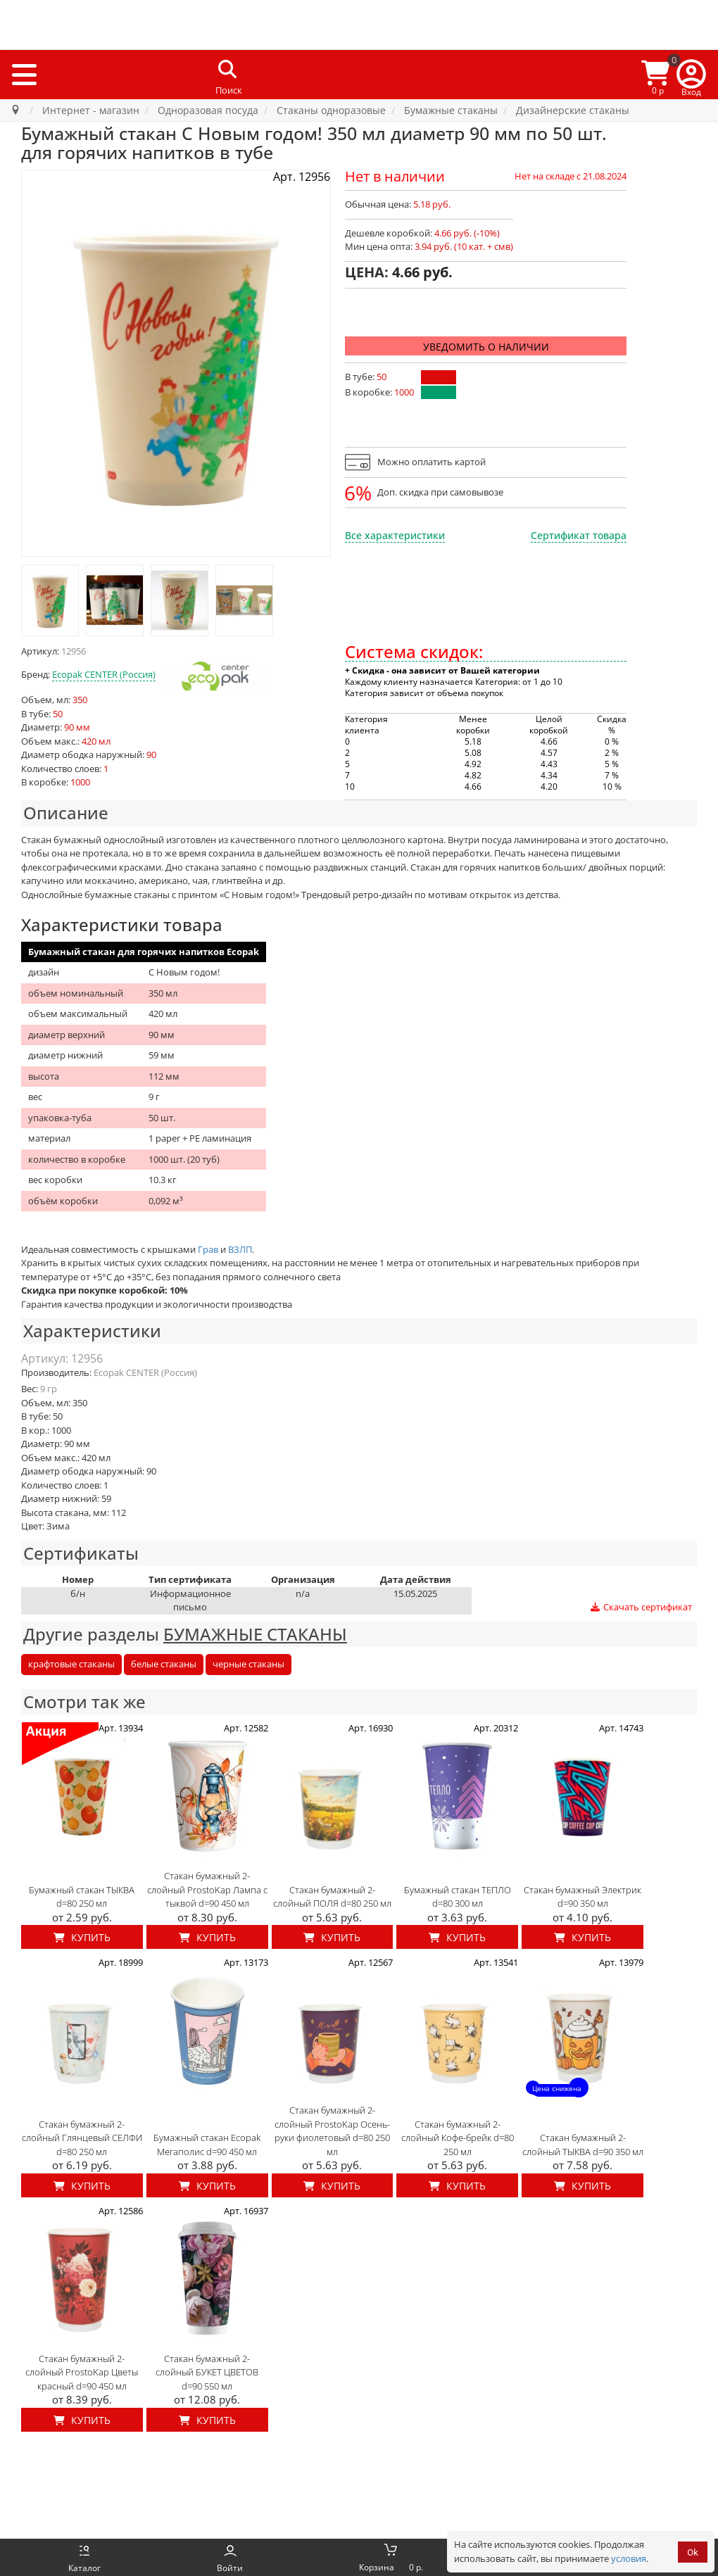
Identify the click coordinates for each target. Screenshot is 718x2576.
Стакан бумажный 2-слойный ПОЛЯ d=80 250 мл (332, 1896)
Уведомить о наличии (486, 346)
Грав (208, 1249)
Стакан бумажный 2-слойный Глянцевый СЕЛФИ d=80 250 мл (82, 2138)
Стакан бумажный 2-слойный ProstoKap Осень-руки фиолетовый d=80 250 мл (332, 2131)
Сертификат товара (578, 535)
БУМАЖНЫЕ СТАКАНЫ (255, 1634)
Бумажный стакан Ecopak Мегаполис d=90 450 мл (206, 2144)
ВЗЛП (240, 1249)
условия (628, 2558)
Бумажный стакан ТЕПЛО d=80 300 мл (457, 1896)
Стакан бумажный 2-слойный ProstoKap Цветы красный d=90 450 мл (81, 2372)
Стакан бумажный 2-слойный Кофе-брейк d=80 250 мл (457, 2138)
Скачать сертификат (641, 1607)
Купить (82, 1937)
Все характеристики (395, 535)
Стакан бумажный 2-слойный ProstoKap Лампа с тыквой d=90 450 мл (207, 1889)
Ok (692, 2552)
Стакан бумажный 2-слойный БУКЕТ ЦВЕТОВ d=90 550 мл (207, 2372)
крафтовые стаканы (71, 1664)
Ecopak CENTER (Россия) (104, 674)
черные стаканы (248, 1664)
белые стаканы (163, 1664)
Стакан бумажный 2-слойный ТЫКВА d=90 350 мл (582, 2144)
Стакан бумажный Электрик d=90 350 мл (582, 1896)
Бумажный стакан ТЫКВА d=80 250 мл (81, 1896)
